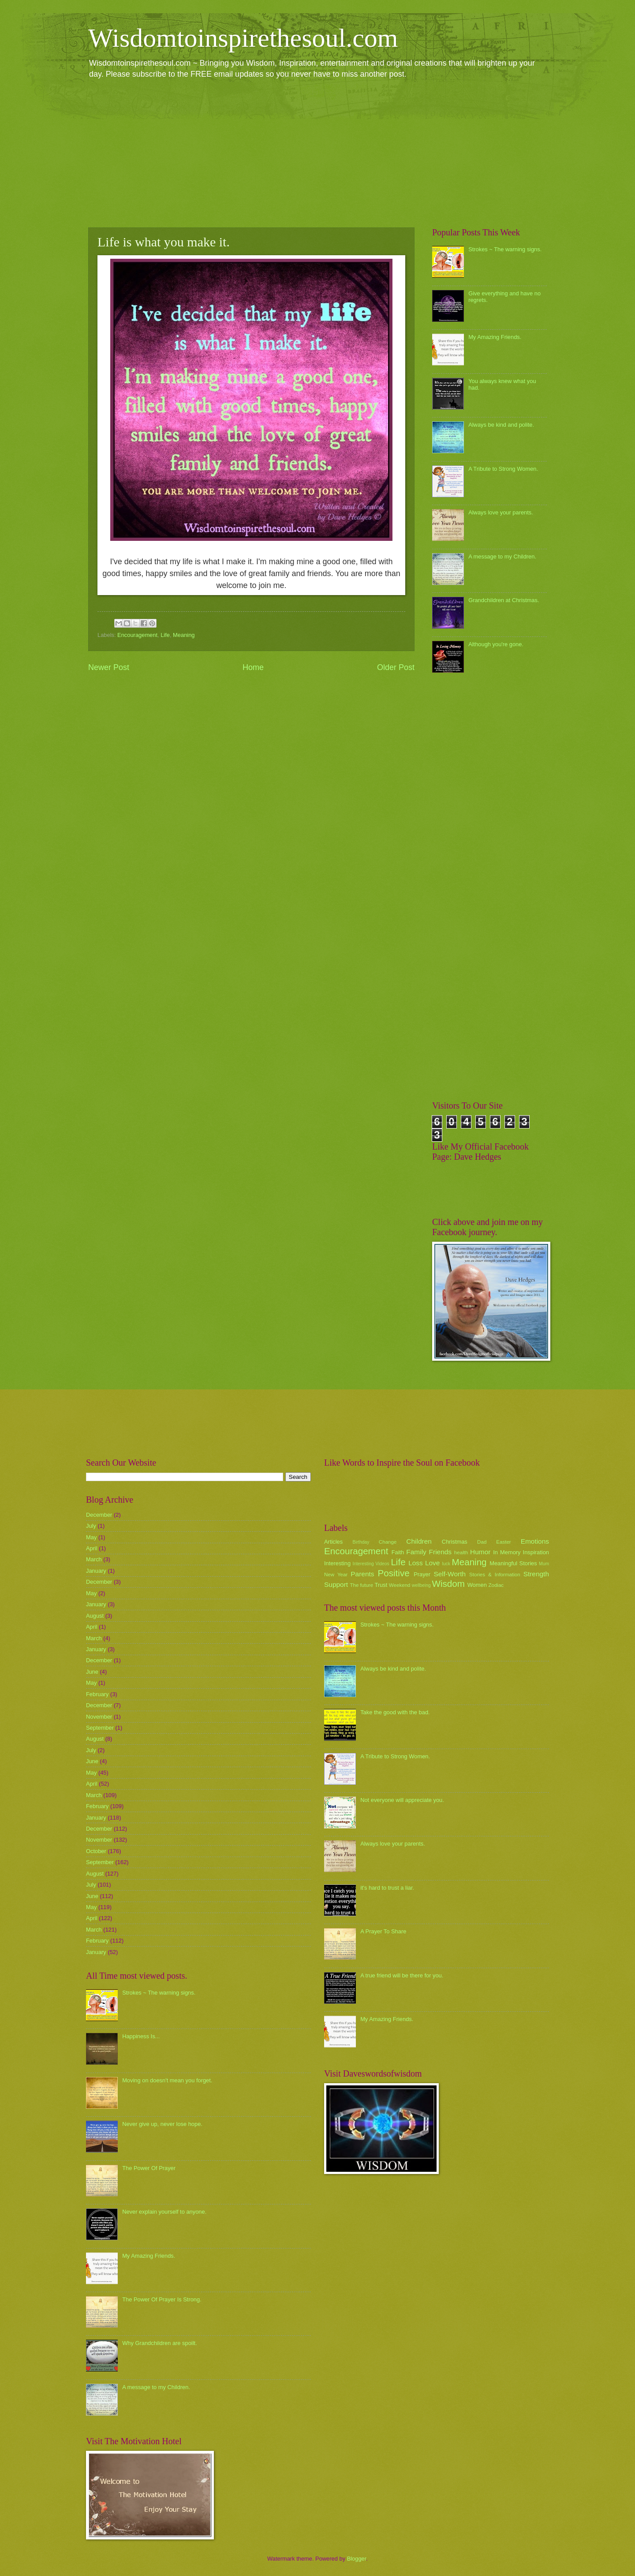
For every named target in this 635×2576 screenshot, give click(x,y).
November (99, 1716)
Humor (480, 1552)
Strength (536, 1574)
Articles (333, 1541)
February (97, 1694)
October (96, 1851)
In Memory (506, 1552)
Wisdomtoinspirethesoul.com (243, 37)
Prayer (422, 1574)
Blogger (356, 2558)
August (95, 1615)
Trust (380, 1585)
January (96, 1570)
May (91, 1537)
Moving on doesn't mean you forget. (167, 2080)
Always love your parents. (500, 512)
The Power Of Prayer (149, 2168)
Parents (362, 1574)
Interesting (337, 1563)
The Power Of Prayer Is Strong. (162, 2299)
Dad (481, 1542)
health (461, 1552)
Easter (503, 1542)
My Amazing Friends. (494, 337)
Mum (544, 1563)
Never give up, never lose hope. (162, 2124)
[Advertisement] (317, 152)
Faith (398, 1552)
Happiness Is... (141, 2036)
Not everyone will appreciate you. (402, 1800)
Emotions (535, 1541)
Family (416, 1552)
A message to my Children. (502, 556)
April (91, 1548)
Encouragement (137, 635)
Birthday (361, 1542)
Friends (440, 1552)
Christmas (454, 1541)
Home (253, 667)
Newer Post (108, 667)
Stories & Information (494, 1574)
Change (388, 1542)
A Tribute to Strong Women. (503, 468)
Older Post (396, 667)
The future (361, 1585)
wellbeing (421, 1585)
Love (432, 1563)
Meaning (183, 635)
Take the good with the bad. (395, 1712)
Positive (394, 1573)
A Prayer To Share (383, 1931)
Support (336, 1584)
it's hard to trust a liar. (387, 1887)
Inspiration (536, 1552)
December (99, 1514)
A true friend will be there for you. (401, 1975)
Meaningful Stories (513, 1563)
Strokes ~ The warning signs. (505, 249)
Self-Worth (449, 1574)
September (100, 1727)
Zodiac (496, 1585)
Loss (415, 1563)
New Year (335, 1574)
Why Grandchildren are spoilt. (159, 2343)
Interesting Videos (371, 1563)
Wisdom (448, 1583)
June (92, 1671)
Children (419, 1541)
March (94, 1559)
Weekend (400, 1585)
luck (446, 1563)
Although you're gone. (495, 644)
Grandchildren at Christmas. (503, 600)
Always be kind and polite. (501, 424)
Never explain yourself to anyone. (164, 2211)
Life (165, 635)
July (91, 1526)
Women (477, 1585)
